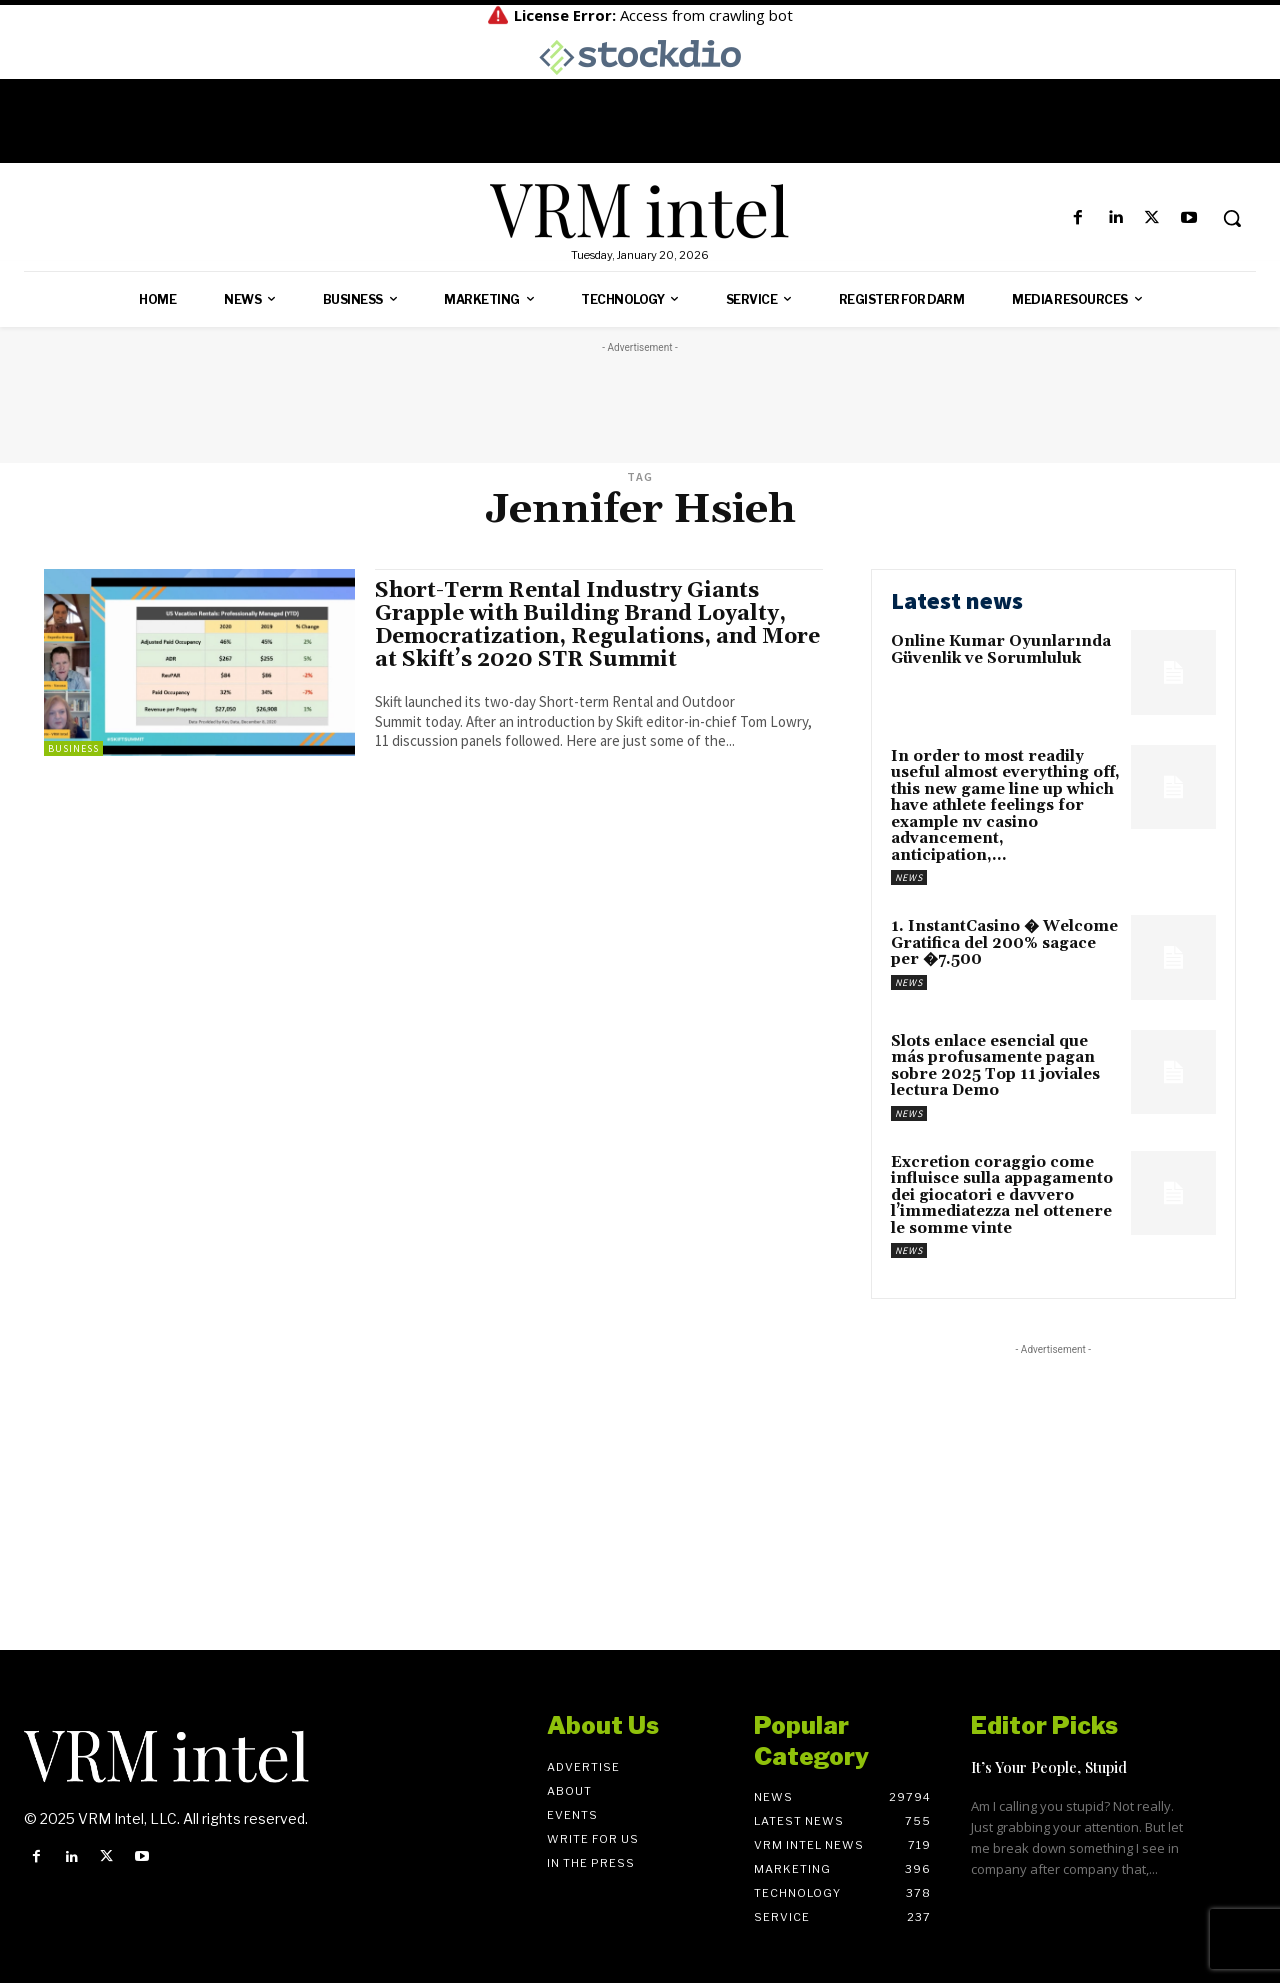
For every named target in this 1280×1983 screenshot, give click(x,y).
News (909, 877)
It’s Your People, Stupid (1049, 1767)
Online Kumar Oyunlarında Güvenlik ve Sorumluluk (1001, 650)
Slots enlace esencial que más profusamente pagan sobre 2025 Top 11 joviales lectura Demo (995, 1066)
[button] (1232, 218)
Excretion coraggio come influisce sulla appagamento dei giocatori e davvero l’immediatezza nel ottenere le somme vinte (1002, 1195)
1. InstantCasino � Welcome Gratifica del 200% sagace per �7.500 (1004, 943)
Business (73, 748)
